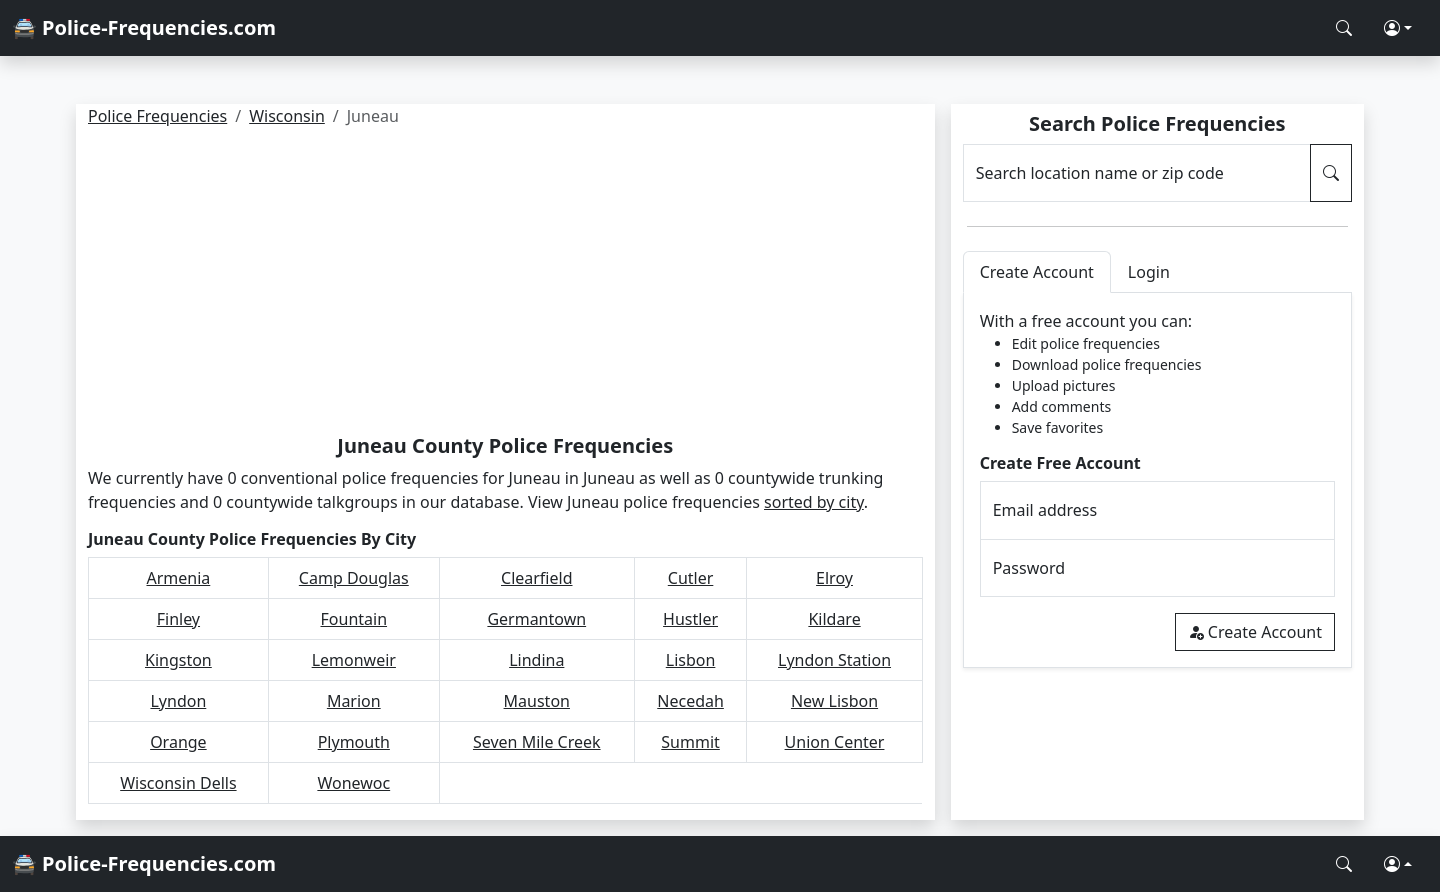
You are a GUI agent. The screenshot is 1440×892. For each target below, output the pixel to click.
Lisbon (691, 660)
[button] (1398, 28)
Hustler (690, 619)
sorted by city (814, 502)
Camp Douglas (354, 578)
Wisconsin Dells (178, 783)
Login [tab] (1149, 272)
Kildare (834, 619)
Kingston (178, 660)
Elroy (834, 578)
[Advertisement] (505, 284)
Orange (178, 742)
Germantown (536, 619)
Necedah (690, 701)
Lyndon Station (834, 660)
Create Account (1255, 632)
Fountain (354, 619)
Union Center (835, 742)
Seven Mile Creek (537, 742)
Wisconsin (287, 116)
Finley (178, 619)
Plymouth (354, 742)
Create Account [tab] (1037, 272)
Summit (690, 742)
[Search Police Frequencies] (1344, 28)
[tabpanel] (1157, 480)
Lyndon (178, 701)
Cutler (691, 578)
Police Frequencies (157, 116)
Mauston (537, 701)
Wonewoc (353, 783)
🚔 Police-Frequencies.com (144, 27)
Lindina (536, 660)
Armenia (178, 578)
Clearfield (536, 578)
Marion (354, 701)
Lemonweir (354, 660)
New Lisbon (834, 701)
